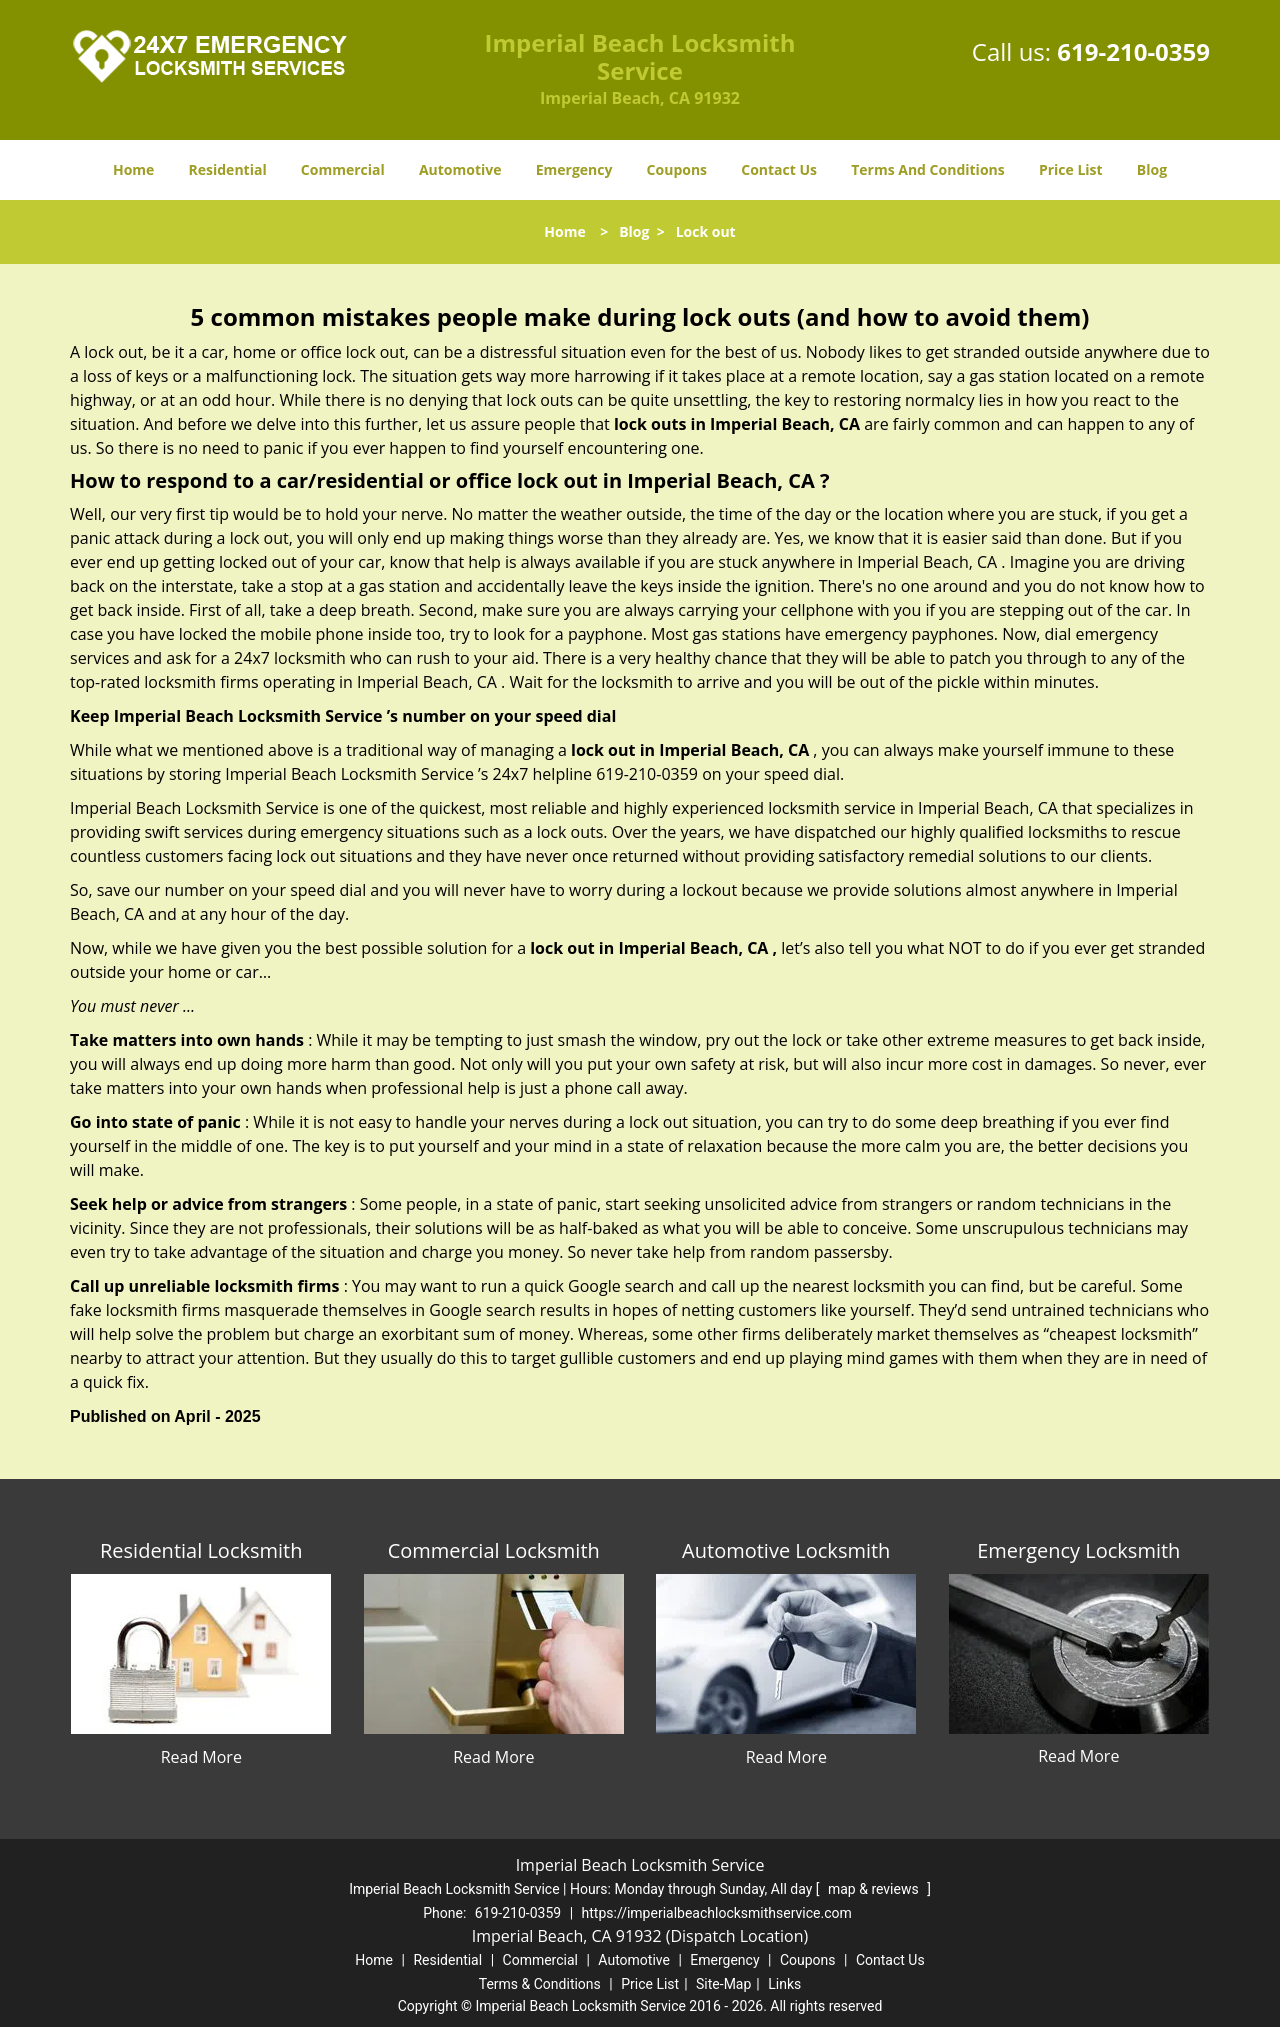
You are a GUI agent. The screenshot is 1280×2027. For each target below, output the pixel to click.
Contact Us (779, 169)
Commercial (343, 169)
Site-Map (723, 1984)
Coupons (677, 169)
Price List (1071, 169)
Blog (1152, 169)
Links (784, 1984)
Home (133, 169)
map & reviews (875, 1889)
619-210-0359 (1133, 51)
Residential (228, 169)
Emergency (574, 169)
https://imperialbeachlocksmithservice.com (717, 1913)
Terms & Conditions (540, 1984)
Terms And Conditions (928, 169)
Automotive (460, 169)
